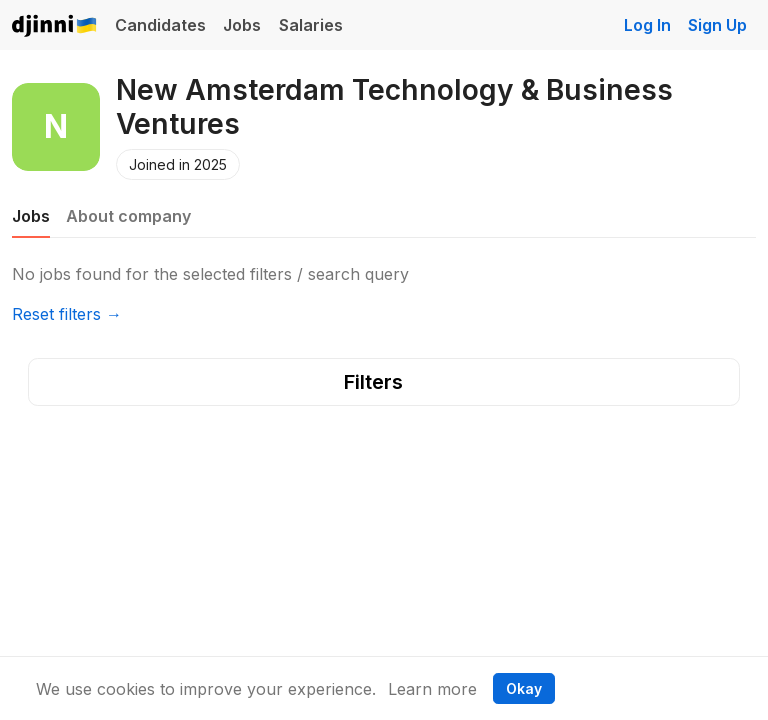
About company (128, 216)
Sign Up (717, 25)
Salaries (311, 25)
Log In (647, 25)
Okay (524, 688)
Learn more (432, 689)
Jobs (242, 25)
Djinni (55, 26)
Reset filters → (67, 314)
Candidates (160, 25)
